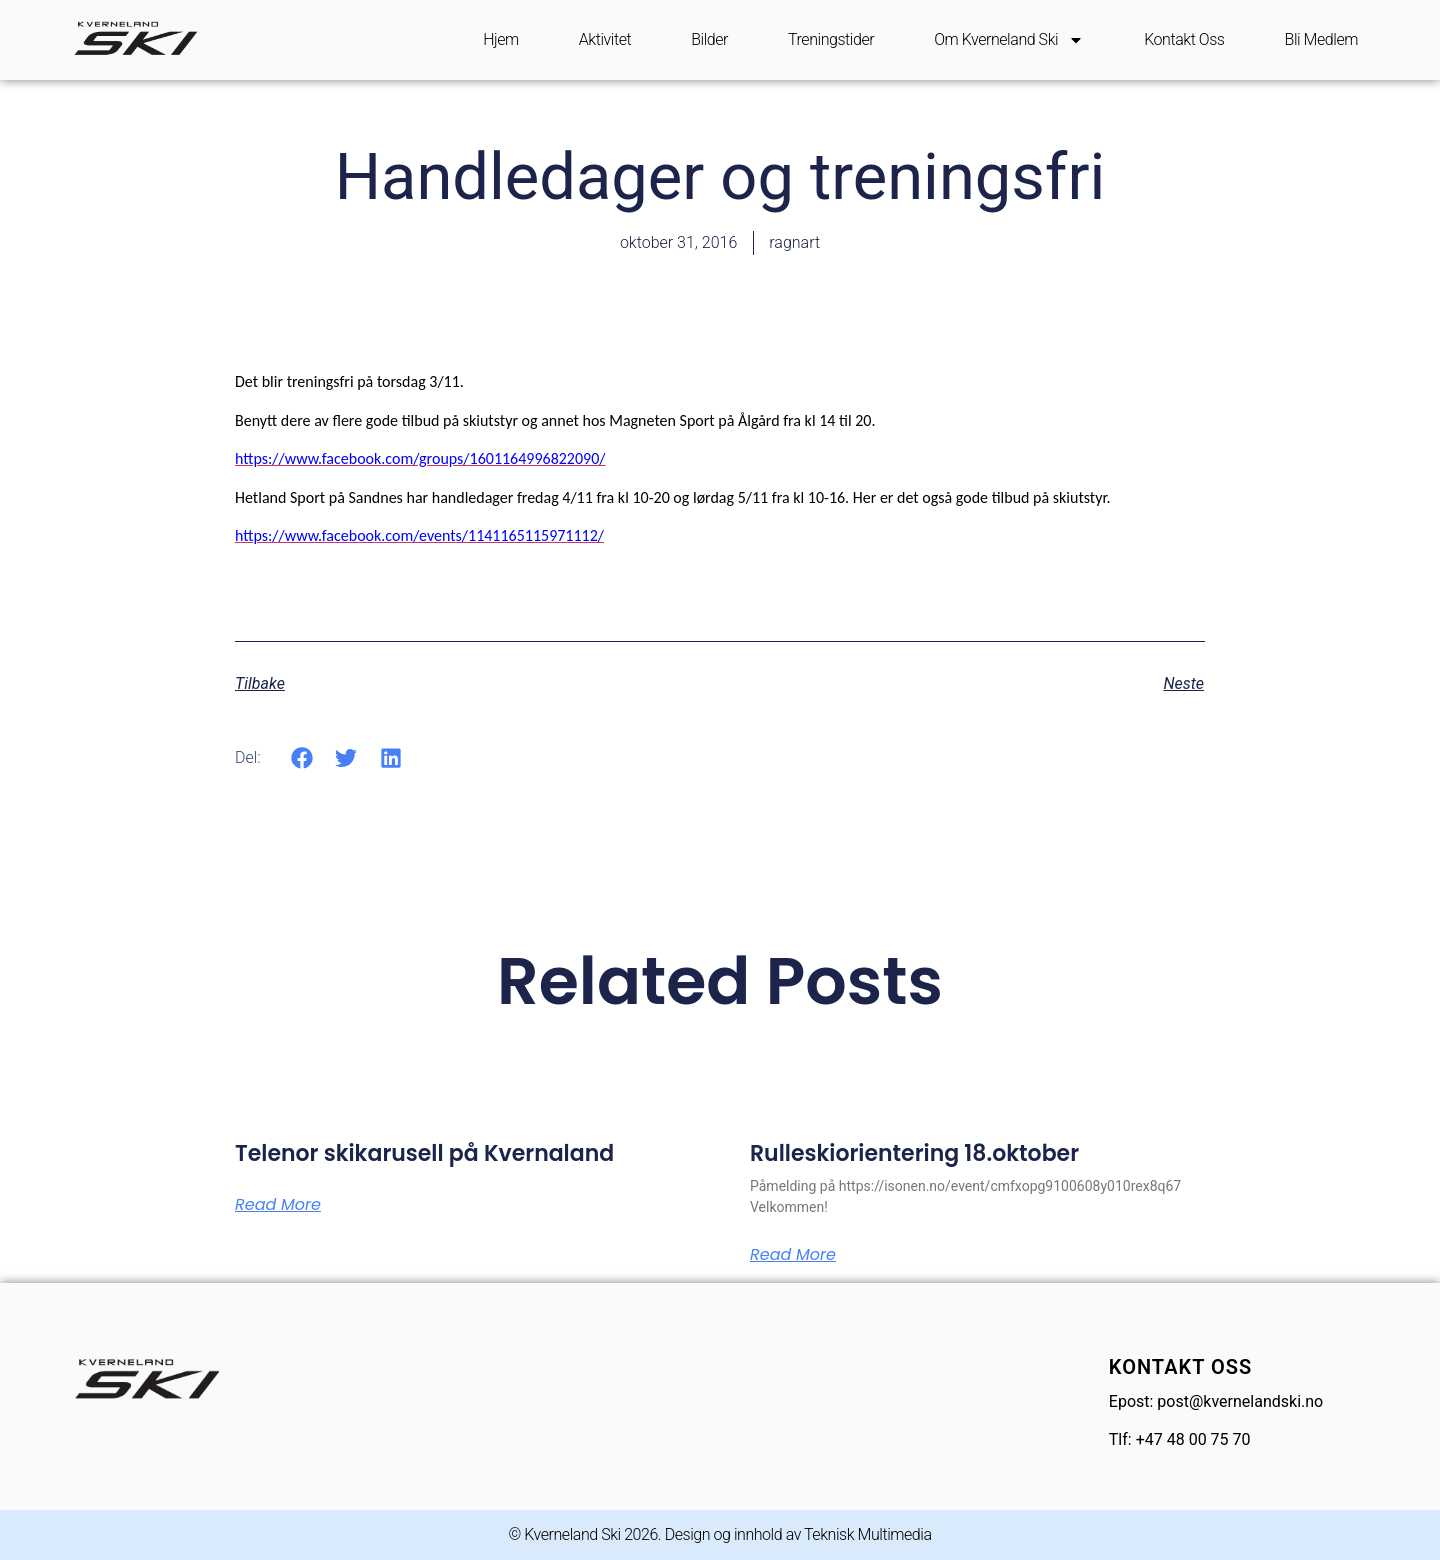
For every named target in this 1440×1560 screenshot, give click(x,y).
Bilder (709, 39)
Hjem (501, 39)
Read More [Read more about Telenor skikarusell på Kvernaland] (278, 1205)
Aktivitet (605, 39)
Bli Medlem (1321, 39)
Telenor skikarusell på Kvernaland (424, 1153)
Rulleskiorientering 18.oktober (914, 1153)
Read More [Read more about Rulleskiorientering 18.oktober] (793, 1255)
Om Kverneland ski (1009, 40)
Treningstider (831, 39)
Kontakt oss (1184, 39)
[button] (302, 757)
